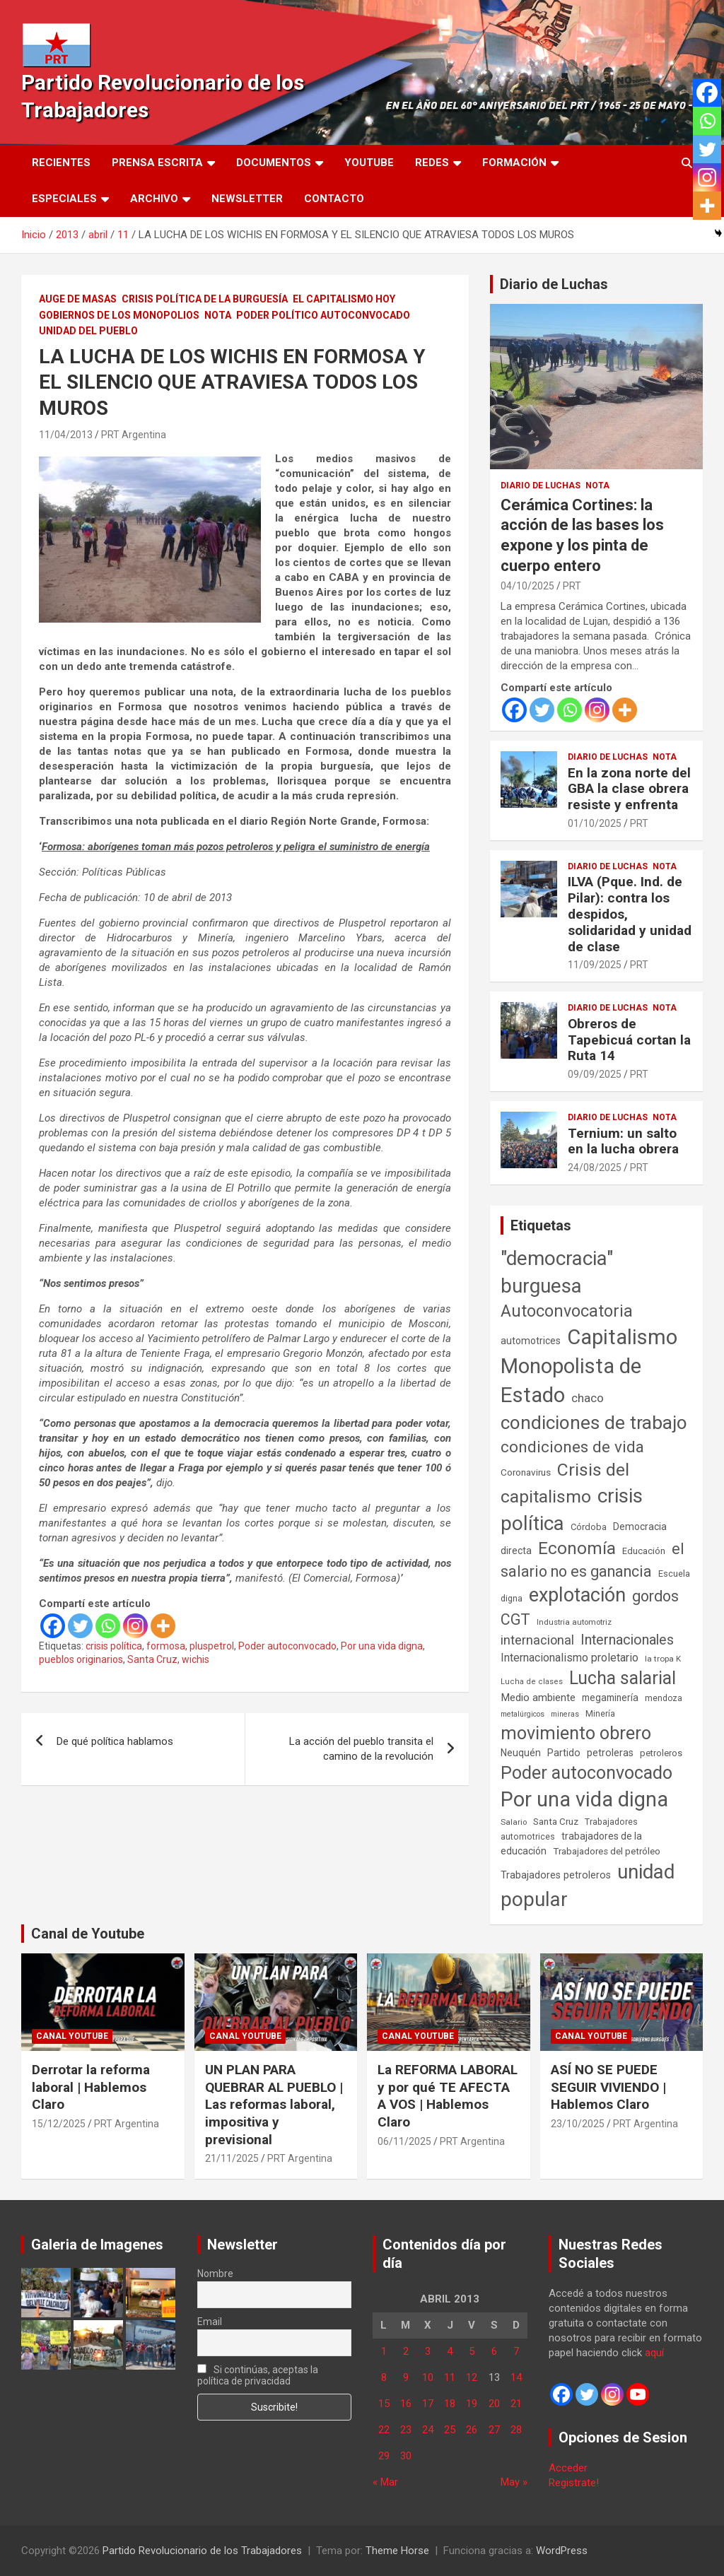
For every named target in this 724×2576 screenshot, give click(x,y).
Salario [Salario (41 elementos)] (514, 1822)
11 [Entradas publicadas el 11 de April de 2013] (449, 2377)
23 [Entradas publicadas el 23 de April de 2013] (405, 2429)
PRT (572, 586)
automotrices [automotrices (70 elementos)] (531, 1340)
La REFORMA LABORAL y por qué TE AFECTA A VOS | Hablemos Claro (448, 2096)
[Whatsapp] (107, 1625)
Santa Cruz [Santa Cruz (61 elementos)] (555, 1821)
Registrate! (574, 2482)
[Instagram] (135, 1625)
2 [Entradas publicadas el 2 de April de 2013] (406, 2351)
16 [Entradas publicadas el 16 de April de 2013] (405, 2403)
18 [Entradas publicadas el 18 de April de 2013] (449, 2403)
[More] (163, 1625)
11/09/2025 (594, 964)
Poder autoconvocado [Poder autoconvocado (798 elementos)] (586, 1773)
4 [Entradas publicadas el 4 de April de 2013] (449, 2351)
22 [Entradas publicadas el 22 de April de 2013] (384, 2429)
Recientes (61, 162)
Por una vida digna (382, 1646)
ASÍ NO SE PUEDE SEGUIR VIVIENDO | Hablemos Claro (608, 2087)
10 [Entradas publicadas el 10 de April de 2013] (427, 2377)
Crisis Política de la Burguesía (205, 299)
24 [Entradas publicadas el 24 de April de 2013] (427, 2429)
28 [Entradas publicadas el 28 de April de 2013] (516, 2429)
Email (209, 2321)
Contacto (334, 198)
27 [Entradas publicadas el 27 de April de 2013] (494, 2429)
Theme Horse (397, 2550)
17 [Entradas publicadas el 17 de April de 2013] (427, 2403)
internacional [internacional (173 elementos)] (537, 1640)
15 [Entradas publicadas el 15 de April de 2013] (384, 2403)
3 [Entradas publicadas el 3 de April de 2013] (428, 2351)
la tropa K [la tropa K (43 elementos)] (663, 1659)
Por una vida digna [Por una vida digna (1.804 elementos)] (584, 1799)
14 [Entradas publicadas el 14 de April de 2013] (516, 2377)
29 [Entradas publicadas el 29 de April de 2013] (384, 2455)
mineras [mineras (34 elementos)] (565, 1714)
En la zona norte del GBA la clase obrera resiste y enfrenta (629, 789)
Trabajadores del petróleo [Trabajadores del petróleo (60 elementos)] (606, 1851)
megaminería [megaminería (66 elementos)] (610, 1697)
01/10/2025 (594, 823)
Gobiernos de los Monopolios (119, 315)
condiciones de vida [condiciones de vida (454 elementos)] (572, 1447)
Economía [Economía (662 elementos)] (577, 1548)
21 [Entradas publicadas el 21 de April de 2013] (516, 2403)
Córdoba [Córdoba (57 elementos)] (589, 1527)
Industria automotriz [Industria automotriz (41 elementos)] (574, 1622)
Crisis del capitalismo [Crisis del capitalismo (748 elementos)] (565, 1483)
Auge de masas (78, 299)
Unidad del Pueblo (88, 330)
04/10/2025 (527, 586)
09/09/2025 (594, 1074)
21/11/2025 (232, 2158)
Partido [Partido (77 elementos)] (563, 1753)
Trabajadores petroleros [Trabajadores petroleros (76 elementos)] (556, 1875)
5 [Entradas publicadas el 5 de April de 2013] (471, 2351)
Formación (514, 162)
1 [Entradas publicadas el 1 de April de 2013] (384, 2351)
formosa (165, 1646)
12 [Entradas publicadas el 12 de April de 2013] (471, 2377)
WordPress (562, 2550)
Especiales (64, 198)
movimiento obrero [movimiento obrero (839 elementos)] (576, 1733)
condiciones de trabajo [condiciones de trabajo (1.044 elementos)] (594, 1422)
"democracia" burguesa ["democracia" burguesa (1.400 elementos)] (557, 1272)
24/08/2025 (594, 1167)
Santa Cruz (152, 1659)
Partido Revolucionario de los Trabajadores (202, 2550)
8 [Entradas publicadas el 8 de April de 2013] (384, 2377)
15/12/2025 (59, 2123)
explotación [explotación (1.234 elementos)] (577, 1595)
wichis (195, 1659)
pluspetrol (211, 1646)
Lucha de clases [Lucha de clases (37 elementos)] (532, 1681)
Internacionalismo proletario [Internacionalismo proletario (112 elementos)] (569, 1657)
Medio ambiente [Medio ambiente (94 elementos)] (538, 1697)
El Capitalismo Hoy (344, 299)
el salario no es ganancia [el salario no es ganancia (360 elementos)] (592, 1560)
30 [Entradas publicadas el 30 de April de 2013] (405, 2455)
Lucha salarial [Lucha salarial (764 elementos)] (622, 1678)
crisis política (114, 1646)
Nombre (215, 2273)
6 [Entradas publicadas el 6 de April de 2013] (494, 2351)
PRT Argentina (133, 434)
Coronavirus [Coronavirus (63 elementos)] (526, 1472)
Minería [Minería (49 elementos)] (600, 1714)
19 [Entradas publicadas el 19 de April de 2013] (471, 2403)
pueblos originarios (81, 1659)
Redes (432, 162)
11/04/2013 (66, 434)
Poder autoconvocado (287, 1646)
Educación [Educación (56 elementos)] (643, 1551)
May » (514, 2482)
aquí (654, 2352)
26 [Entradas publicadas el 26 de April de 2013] (471, 2429)
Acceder (568, 2468)
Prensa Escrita (157, 162)
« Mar (385, 2482)
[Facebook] (52, 1625)
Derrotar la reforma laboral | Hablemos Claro (91, 2087)
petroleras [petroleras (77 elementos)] (610, 1753)
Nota (217, 315)
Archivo (154, 198)
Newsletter (247, 198)
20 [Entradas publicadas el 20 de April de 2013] (494, 2403)
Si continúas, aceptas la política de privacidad (258, 2375)
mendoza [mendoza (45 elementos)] (663, 1698)
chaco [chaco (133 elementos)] (587, 1398)
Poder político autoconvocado (323, 315)
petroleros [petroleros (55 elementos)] (661, 1753)
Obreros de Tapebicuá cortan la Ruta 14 (629, 1040)
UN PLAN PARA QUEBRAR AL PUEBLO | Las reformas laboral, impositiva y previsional (274, 2105)
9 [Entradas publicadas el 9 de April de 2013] (406, 2377)
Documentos (273, 162)
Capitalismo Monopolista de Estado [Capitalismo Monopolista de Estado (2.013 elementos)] (589, 1366)
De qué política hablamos (115, 1741)
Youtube (369, 162)
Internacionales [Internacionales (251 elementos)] (627, 1640)
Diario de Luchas (554, 284)
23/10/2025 (578, 2123)
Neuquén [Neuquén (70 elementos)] (521, 1752)
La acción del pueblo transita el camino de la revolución (361, 1749)
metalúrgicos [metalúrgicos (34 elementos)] (522, 1714)
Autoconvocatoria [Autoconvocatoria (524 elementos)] (567, 1311)
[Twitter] (80, 1625)
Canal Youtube (72, 2036)
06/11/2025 (404, 2141)
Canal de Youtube (87, 1933)
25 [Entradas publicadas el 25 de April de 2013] (449, 2429)
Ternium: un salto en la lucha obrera (623, 1141)
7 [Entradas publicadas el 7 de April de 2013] (516, 2351)
